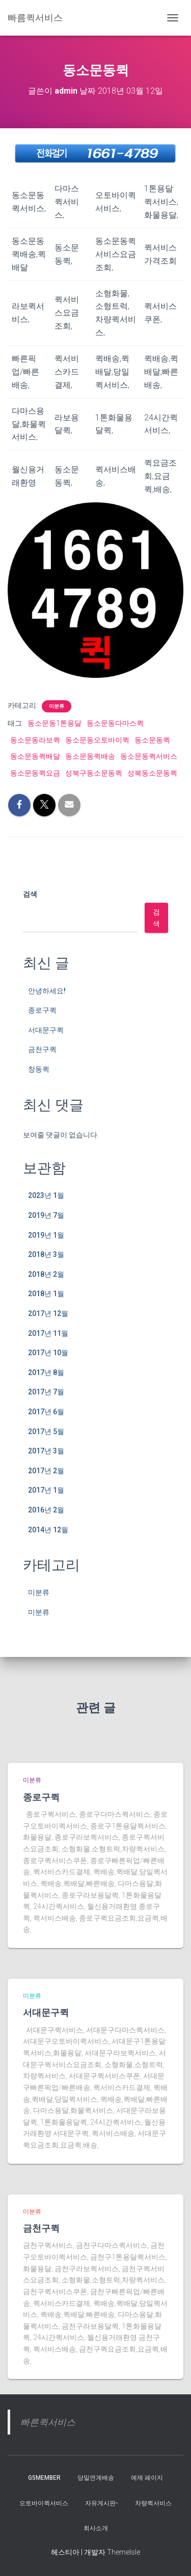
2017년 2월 (46, 1471)
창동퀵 (38, 1069)
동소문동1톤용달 (54, 723)
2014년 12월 (48, 1530)
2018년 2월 (46, 1274)
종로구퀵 (42, 1010)
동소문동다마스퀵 (115, 723)
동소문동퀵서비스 (148, 756)
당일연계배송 (95, 2477)
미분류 (56, 706)
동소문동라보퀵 (35, 740)
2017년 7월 (46, 1392)
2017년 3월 (46, 1451)
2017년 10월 (48, 1353)
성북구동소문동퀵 (93, 773)
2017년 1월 (46, 1490)
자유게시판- (101, 2503)
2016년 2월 (46, 1510)
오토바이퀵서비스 (43, 2503)
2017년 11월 (48, 1333)
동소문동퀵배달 (35, 756)
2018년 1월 (46, 1294)
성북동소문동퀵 (152, 773)
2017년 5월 (46, 1431)
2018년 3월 (46, 1254)
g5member (44, 2477)
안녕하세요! (47, 991)
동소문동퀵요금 (35, 773)
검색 (30, 894)
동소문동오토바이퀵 (97, 740)
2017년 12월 (48, 1313)
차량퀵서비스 (153, 2503)
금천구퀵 (42, 1049)
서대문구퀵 (46, 1030)
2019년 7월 (46, 1215)
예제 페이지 (147, 2477)
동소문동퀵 (152, 740)
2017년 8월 (46, 1372)
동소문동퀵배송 (90, 756)
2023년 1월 (46, 1195)
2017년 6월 (46, 1412)
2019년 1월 (46, 1235)
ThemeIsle (123, 2552)
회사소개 (96, 2528)
